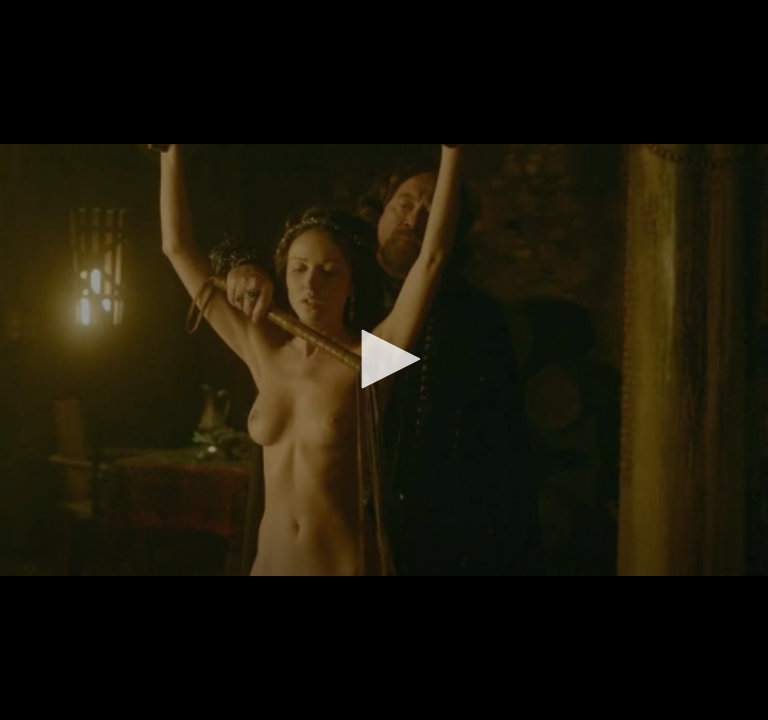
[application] (384, 360)
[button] (384, 359)
